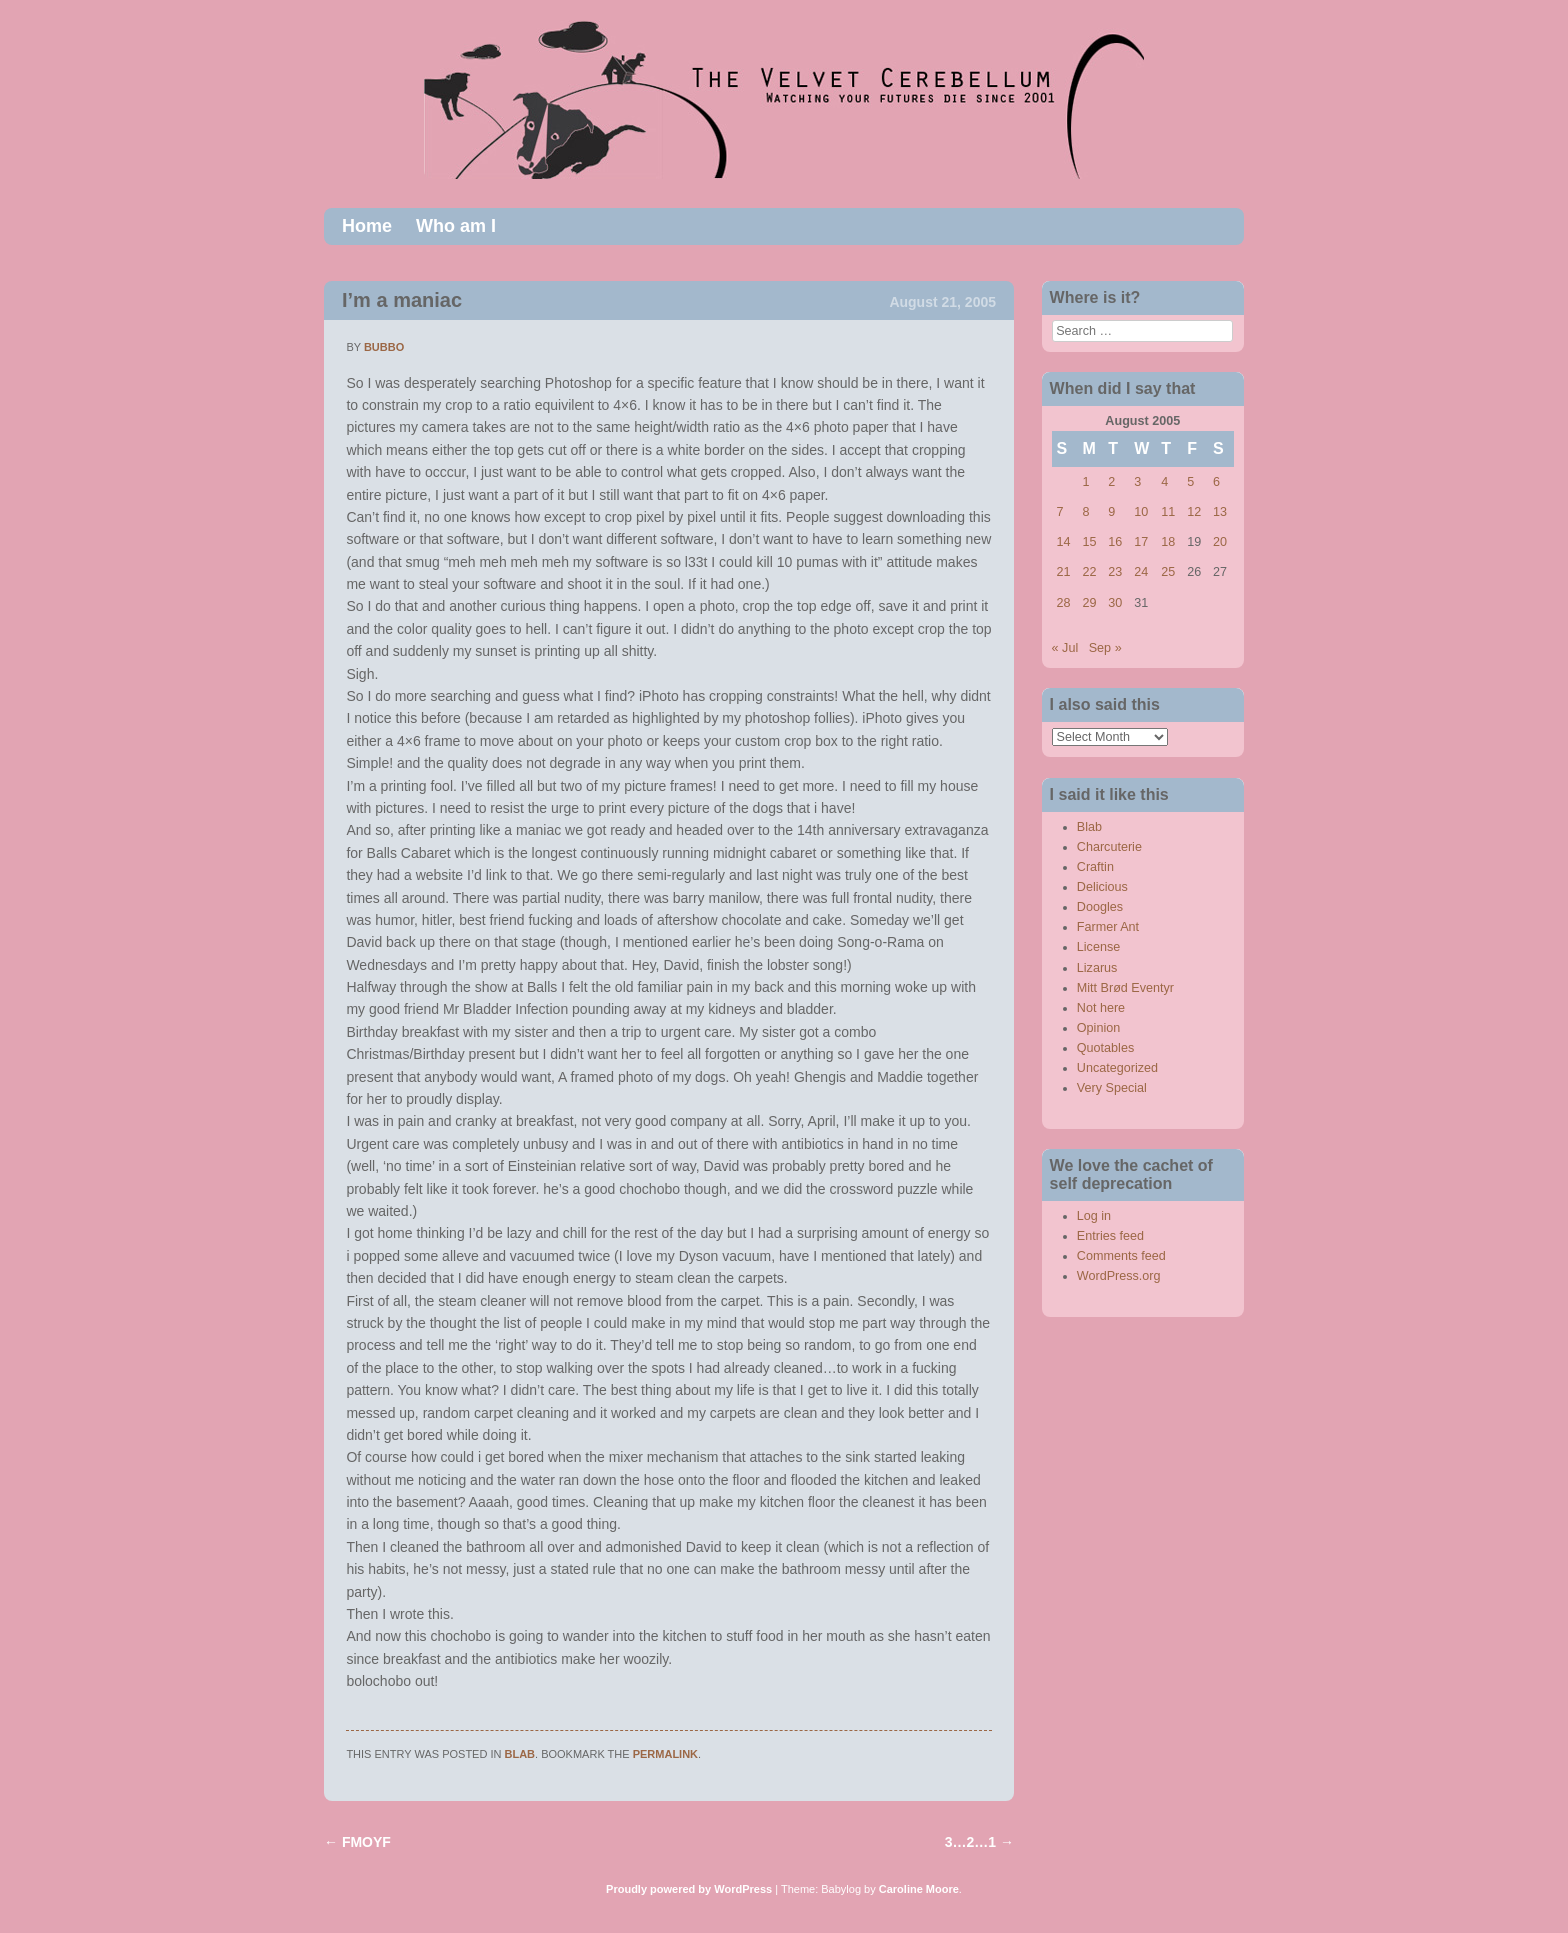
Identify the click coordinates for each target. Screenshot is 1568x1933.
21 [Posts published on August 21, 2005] (1064, 572)
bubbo (384, 347)
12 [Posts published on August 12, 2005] (1194, 512)
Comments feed (1121, 1256)
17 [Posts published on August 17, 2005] (1141, 542)
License (1098, 947)
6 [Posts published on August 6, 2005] (1216, 482)
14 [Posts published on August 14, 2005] (1064, 542)
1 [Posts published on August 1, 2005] (1085, 482)
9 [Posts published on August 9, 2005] (1111, 512)
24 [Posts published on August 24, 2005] (1141, 572)
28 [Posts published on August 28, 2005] (1064, 603)
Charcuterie (1109, 847)
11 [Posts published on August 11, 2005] (1168, 512)
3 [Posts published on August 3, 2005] (1137, 482)
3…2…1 (979, 1842)
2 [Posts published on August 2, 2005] (1111, 482)
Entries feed (1110, 1236)
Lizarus (1097, 968)
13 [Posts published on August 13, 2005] (1220, 512)
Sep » (1105, 648)
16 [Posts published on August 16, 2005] (1115, 542)
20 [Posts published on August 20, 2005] (1220, 542)
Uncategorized (1117, 1068)
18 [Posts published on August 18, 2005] (1168, 542)
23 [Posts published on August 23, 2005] (1115, 572)
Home (367, 226)
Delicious (1102, 887)
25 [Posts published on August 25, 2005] (1168, 572)
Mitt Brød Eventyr (1125, 988)
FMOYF (357, 1842)
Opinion (1098, 1028)
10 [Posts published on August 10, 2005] (1141, 512)
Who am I (456, 226)
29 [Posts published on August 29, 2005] (1089, 603)
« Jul (1065, 648)
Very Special (1112, 1088)
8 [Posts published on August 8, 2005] (1085, 512)
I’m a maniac (402, 300)
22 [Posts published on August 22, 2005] (1089, 572)
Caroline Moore (919, 1889)
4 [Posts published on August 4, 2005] (1164, 482)
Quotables (1105, 1048)
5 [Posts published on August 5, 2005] (1190, 482)
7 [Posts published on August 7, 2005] (1060, 512)
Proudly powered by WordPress (689, 1889)
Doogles (1100, 907)
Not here (1101, 1008)
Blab (520, 1754)
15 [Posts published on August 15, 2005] (1089, 542)
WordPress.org (1119, 1276)
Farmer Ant (1108, 927)
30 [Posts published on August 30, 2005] (1115, 603)
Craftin (1095, 867)
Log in (1094, 1216)
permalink (665, 1754)
